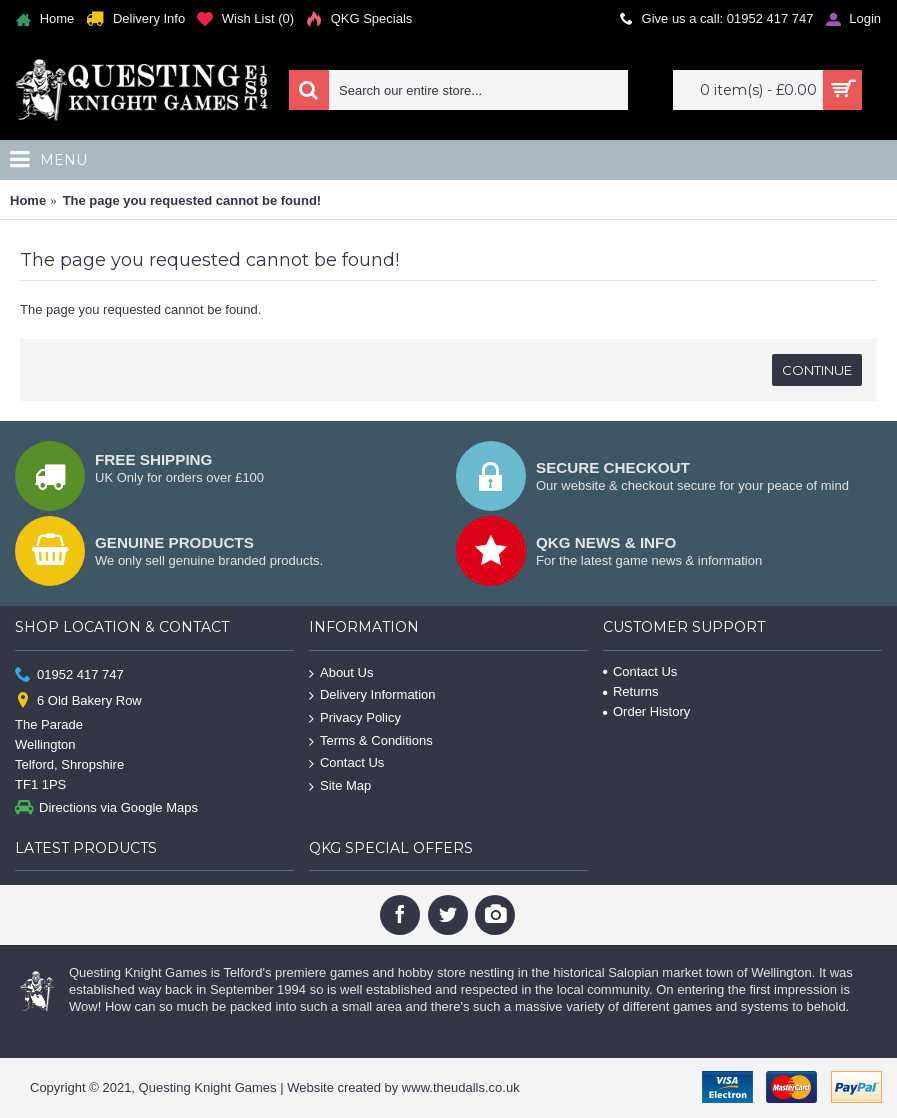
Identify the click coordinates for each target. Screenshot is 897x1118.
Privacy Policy (355, 718)
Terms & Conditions (371, 740)
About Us (341, 673)
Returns (631, 691)
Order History (646, 711)
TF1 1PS (40, 784)
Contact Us (346, 763)
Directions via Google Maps (106, 808)
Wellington (45, 744)
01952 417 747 (69, 674)
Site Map (340, 785)
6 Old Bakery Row (78, 701)
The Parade (49, 724)
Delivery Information (372, 695)
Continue (817, 370)
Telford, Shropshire (69, 764)
